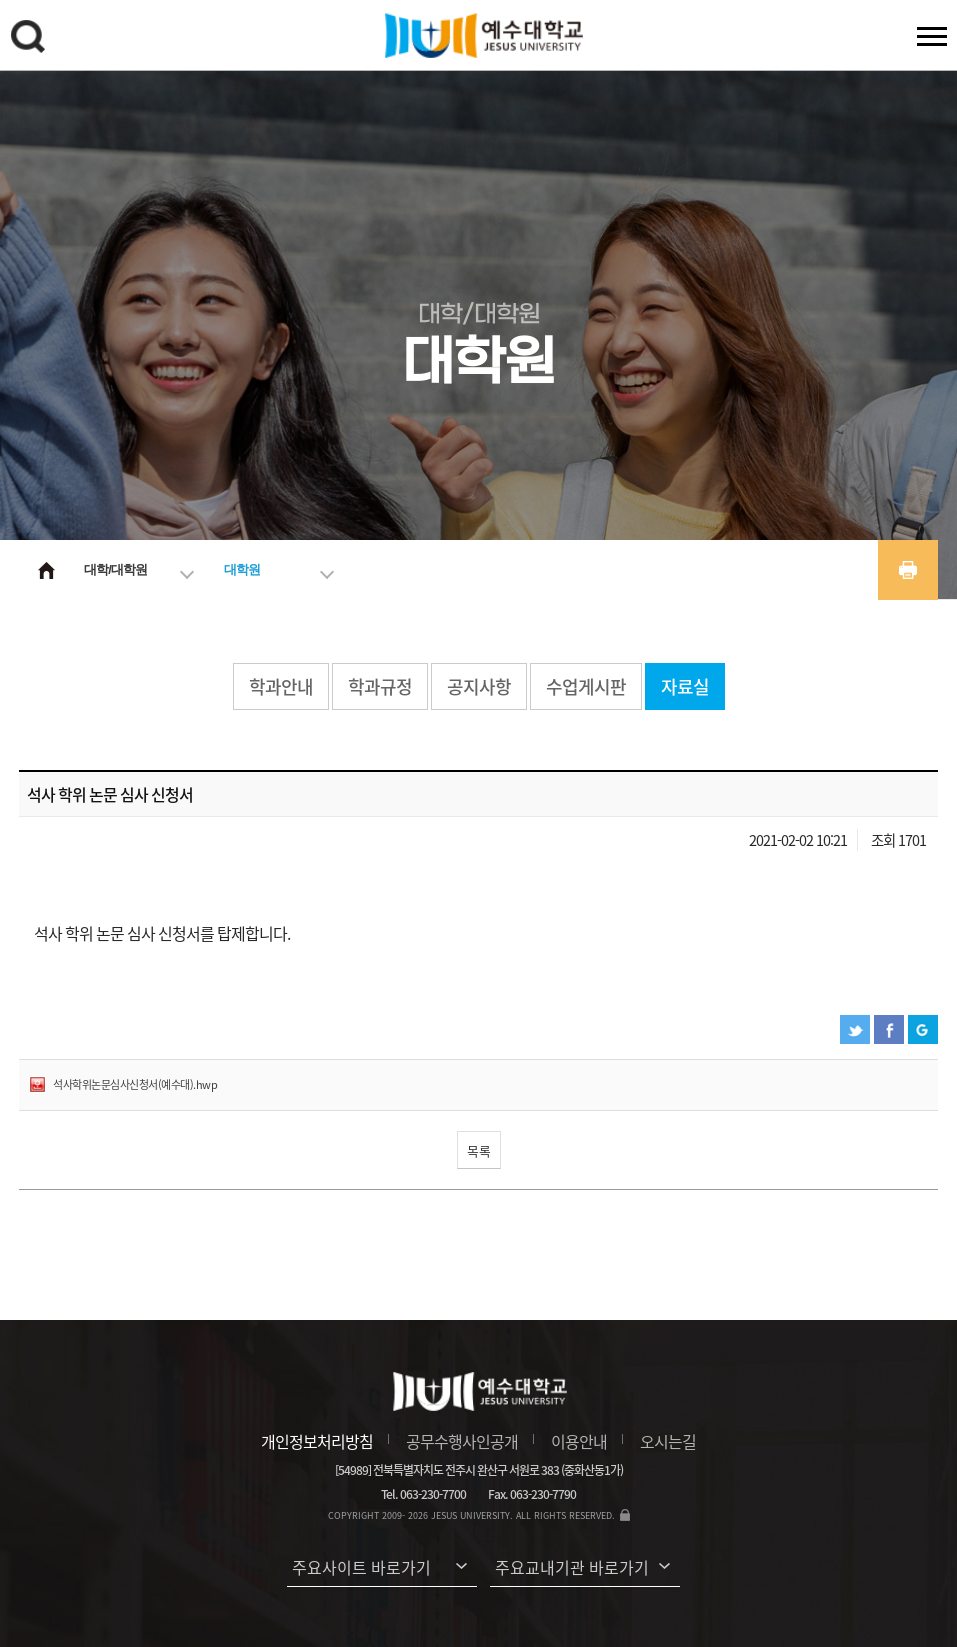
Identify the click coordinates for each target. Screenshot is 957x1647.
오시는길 (668, 1441)
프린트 (908, 570)
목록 (479, 1150)
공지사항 (479, 686)
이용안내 (579, 1441)
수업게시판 (586, 686)
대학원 (242, 569)
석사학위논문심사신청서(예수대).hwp (135, 1084)
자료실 (685, 686)
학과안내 (281, 686)
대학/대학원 (115, 569)
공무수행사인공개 (462, 1441)
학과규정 (380, 686)
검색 (31, 40)
